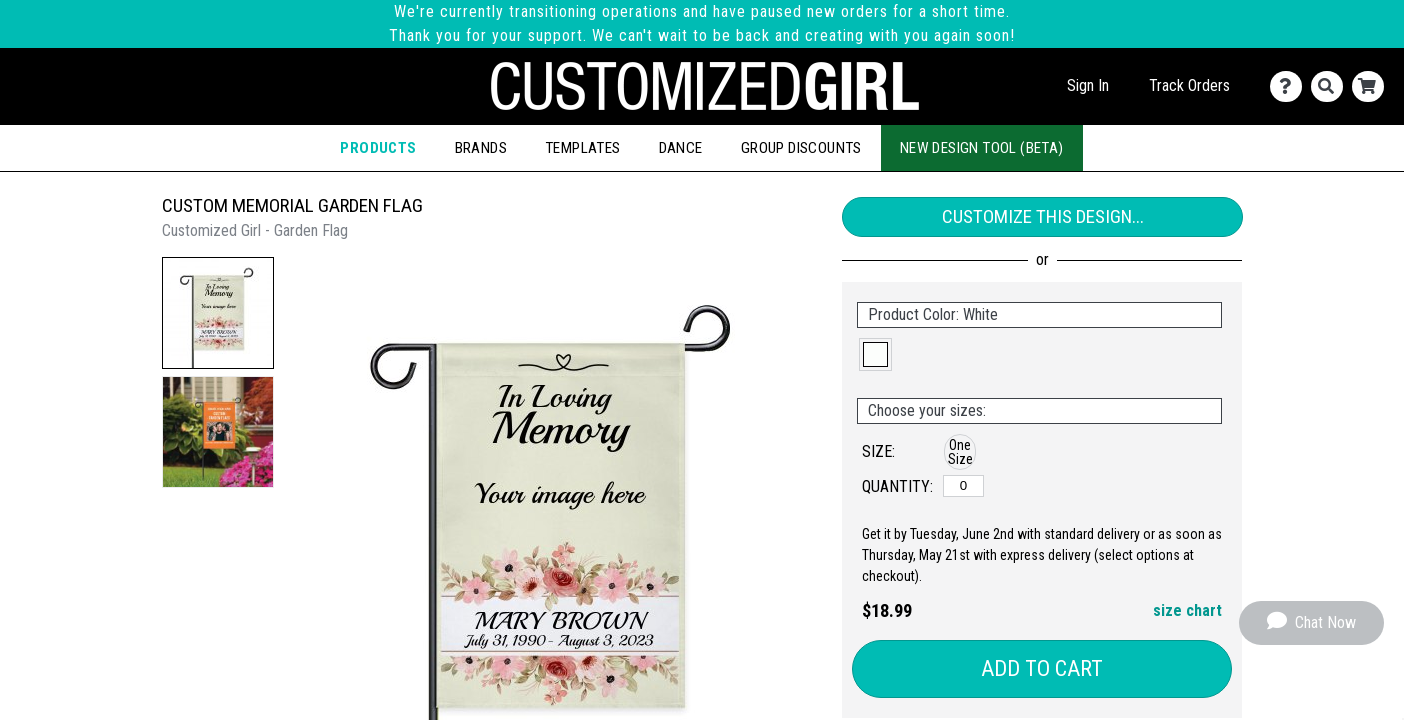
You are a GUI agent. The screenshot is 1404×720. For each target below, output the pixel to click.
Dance (681, 148)
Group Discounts (801, 148)
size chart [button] (1187, 610)
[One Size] (963, 486)
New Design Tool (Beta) (982, 148)
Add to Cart (1042, 668)
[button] (218, 313)
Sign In (1088, 85)
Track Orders (1189, 85)
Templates (583, 148)
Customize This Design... (1043, 216)
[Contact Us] (1290, 86)
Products (378, 148)
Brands (481, 148)
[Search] (1331, 86)
